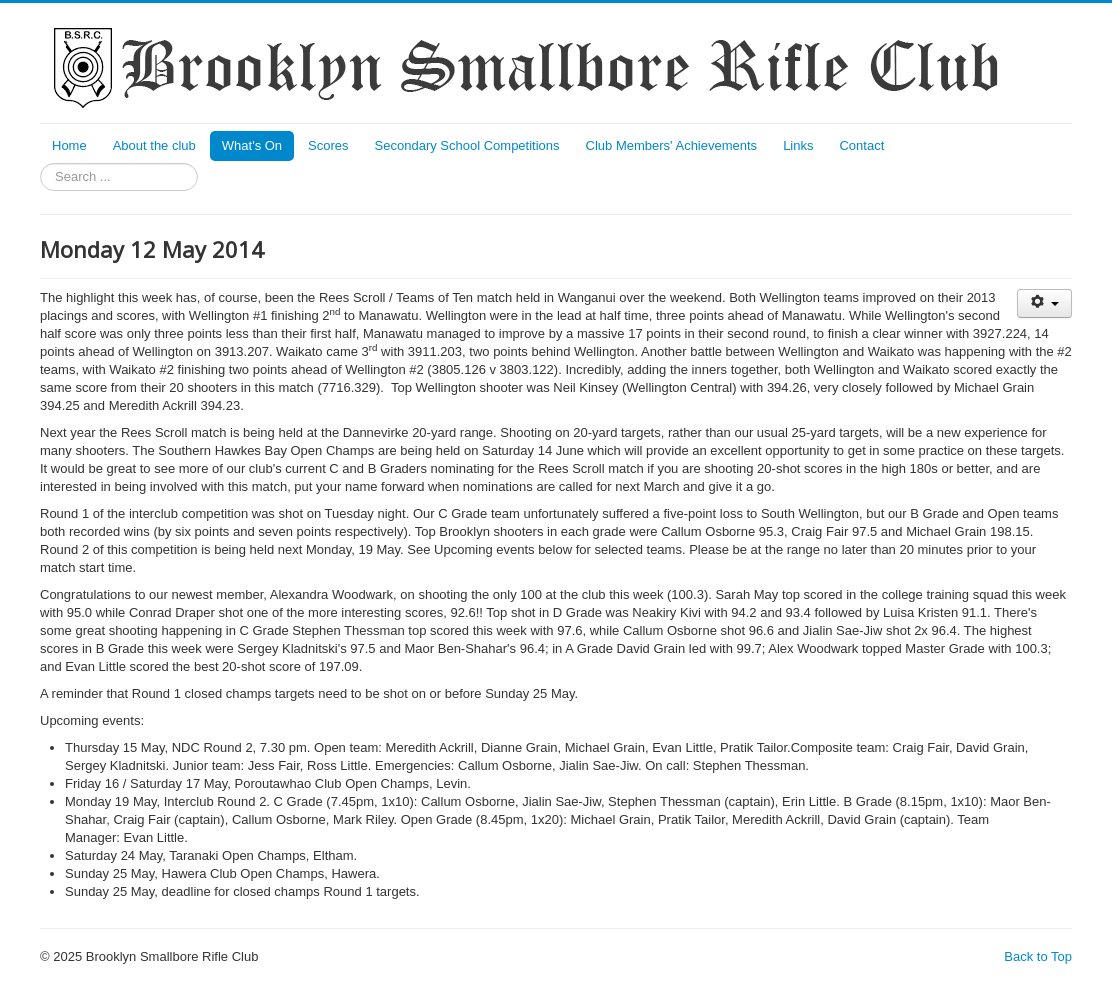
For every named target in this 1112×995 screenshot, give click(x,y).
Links (798, 145)
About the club (154, 145)
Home (69, 145)
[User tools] (1044, 303)
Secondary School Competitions (467, 145)
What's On (252, 145)
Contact (861, 145)
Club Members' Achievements (672, 145)
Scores (328, 145)
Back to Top (1038, 956)
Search (40, 163)
